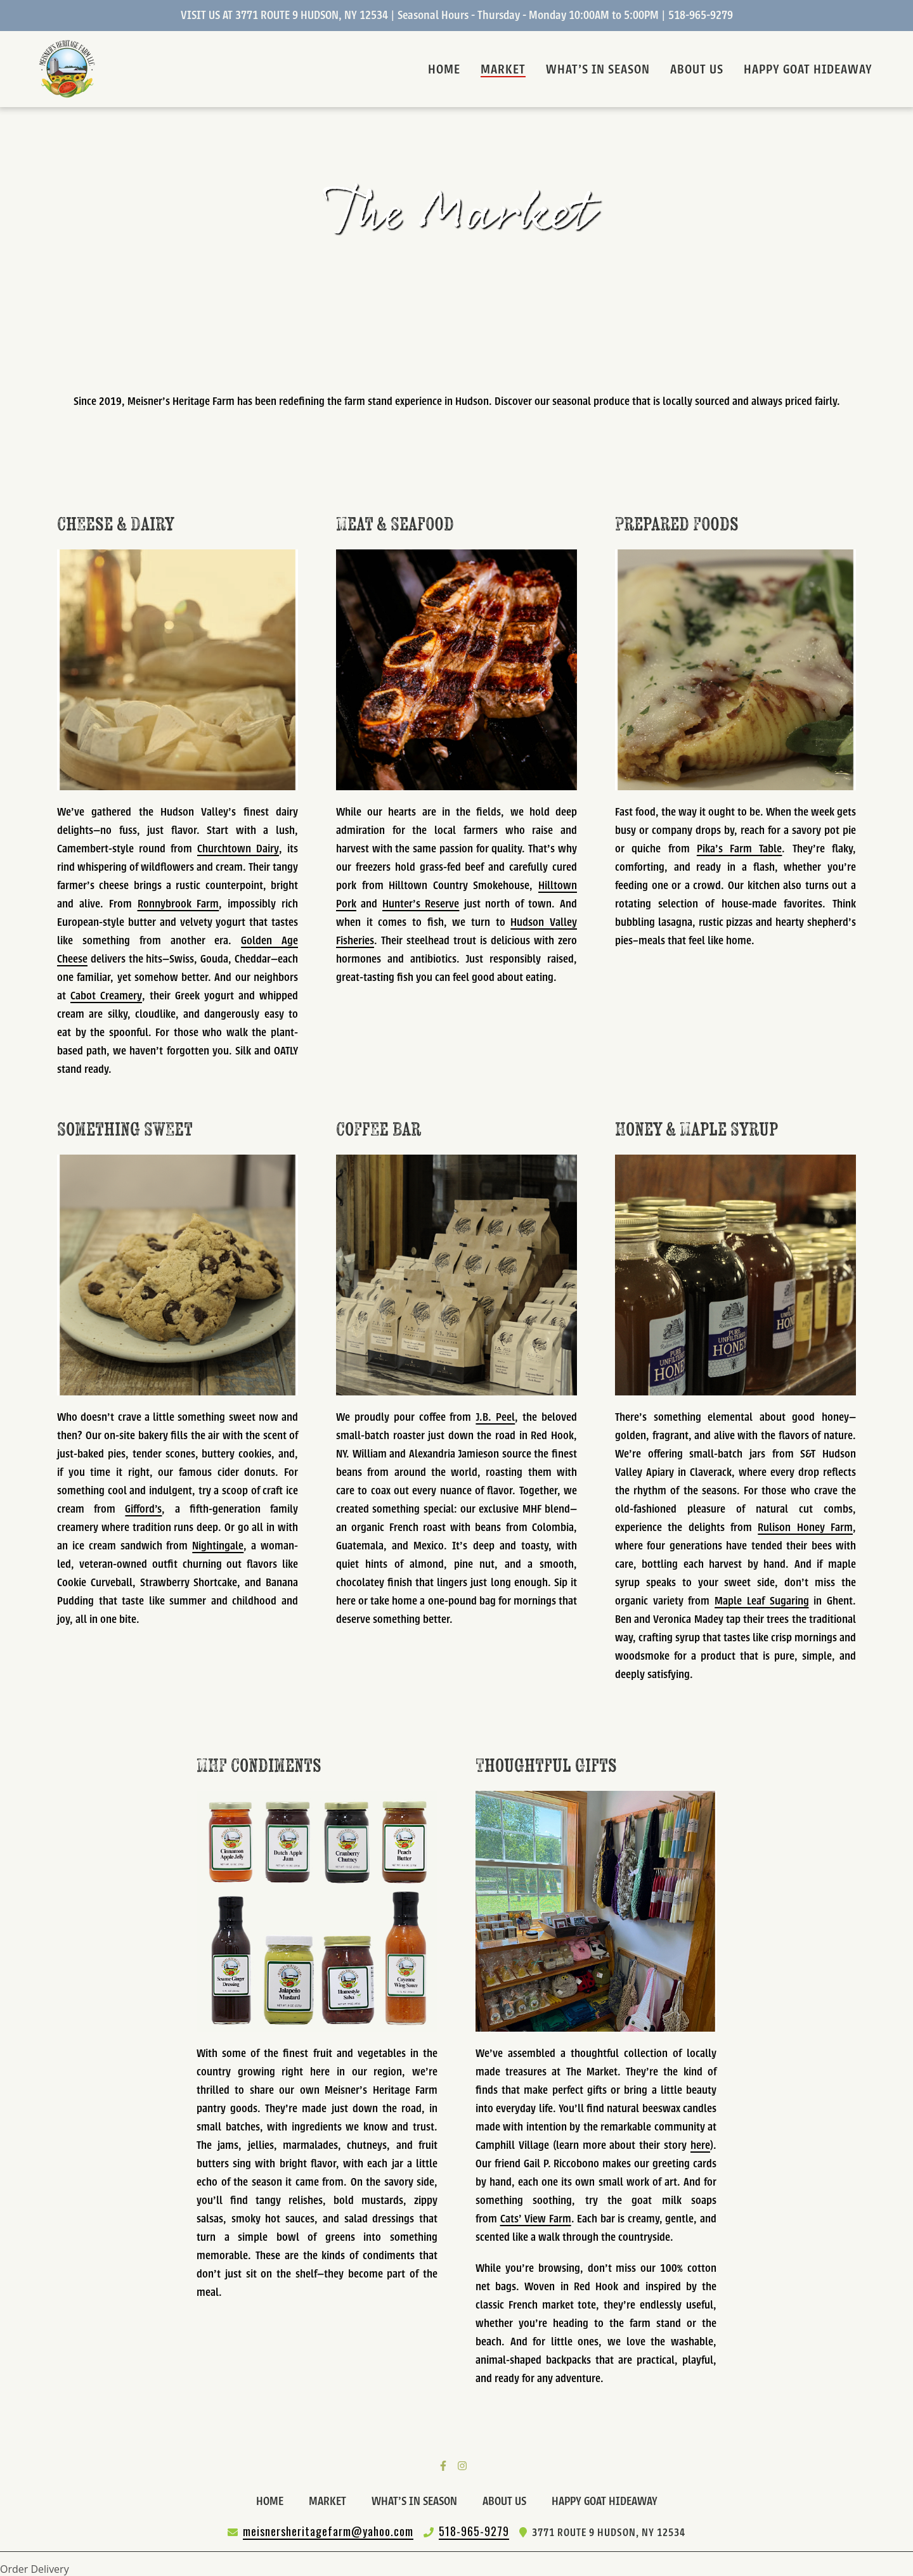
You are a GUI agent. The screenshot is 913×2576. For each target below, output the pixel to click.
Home (273, 2500)
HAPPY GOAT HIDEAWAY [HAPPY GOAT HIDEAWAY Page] (808, 69)
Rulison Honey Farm (805, 1528)
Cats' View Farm (535, 2219)
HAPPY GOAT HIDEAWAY (608, 2500)
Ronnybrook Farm (178, 904)
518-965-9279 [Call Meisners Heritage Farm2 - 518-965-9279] (474, 2531)
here (700, 2146)
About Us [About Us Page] (696, 69)
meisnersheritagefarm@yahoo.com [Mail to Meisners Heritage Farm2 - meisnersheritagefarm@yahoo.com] (328, 2531)
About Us (508, 2500)
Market (331, 2500)
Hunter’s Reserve (421, 904)
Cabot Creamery (106, 996)
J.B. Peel (495, 1418)
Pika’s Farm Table (739, 849)
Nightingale (217, 1546)
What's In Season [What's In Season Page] (598, 69)
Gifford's (143, 1509)
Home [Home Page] (444, 69)
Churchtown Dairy (238, 849)
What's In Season (418, 2500)
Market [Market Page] (503, 69)
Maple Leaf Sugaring (761, 1601)
